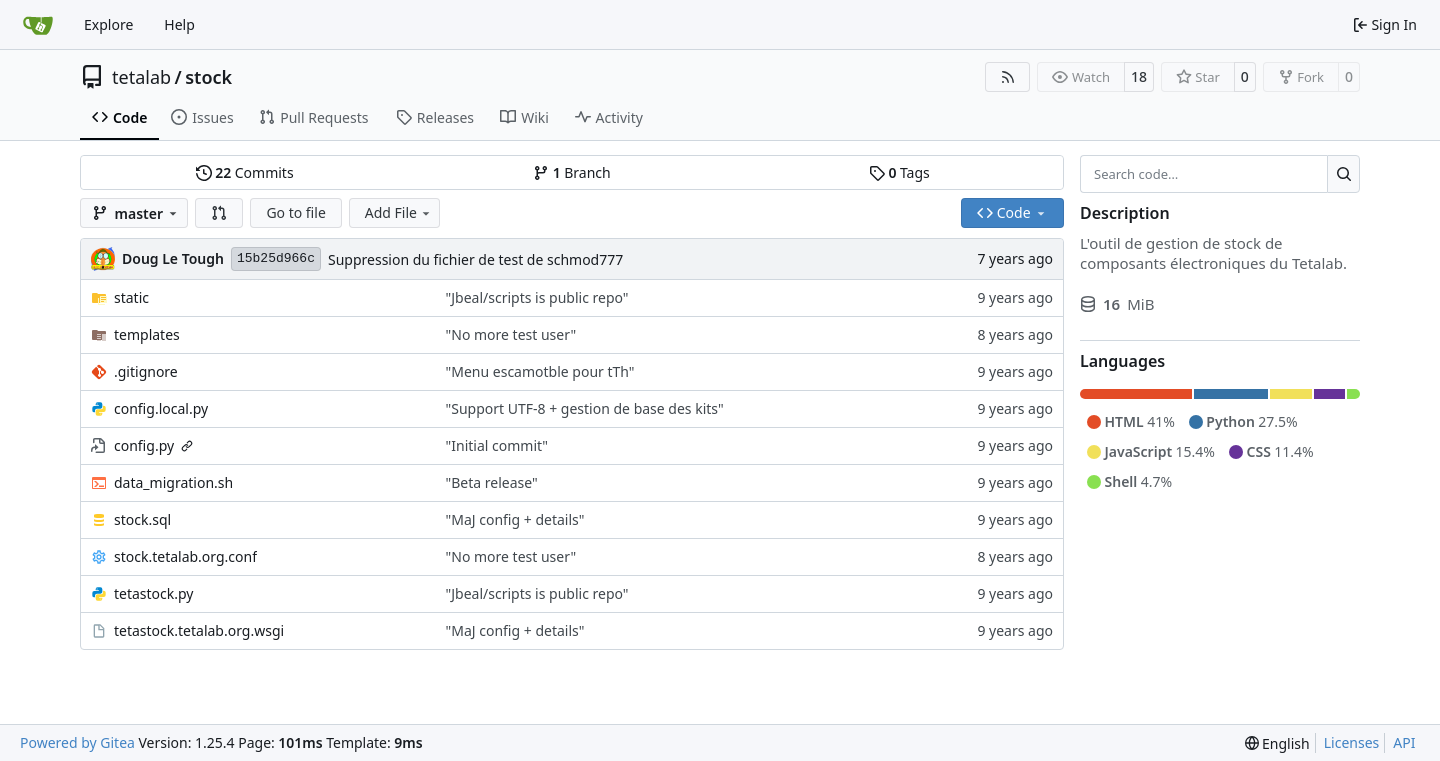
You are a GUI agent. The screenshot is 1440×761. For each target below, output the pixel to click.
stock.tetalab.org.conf (185, 556)
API (1404, 742)
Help (179, 24)
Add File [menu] (399, 212)
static (131, 297)
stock (208, 77)
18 (1139, 76)
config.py (144, 445)
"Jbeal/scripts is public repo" (537, 297)
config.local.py (161, 408)
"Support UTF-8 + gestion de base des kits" (585, 408)
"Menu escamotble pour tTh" (540, 371)
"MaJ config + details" (515, 519)
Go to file (295, 212)
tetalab (141, 77)
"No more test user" (511, 334)
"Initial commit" (497, 445)
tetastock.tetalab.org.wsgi (199, 630)
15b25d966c (276, 258)
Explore (108, 24)
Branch (572, 172)
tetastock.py (154, 593)
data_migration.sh (173, 482)
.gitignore (146, 371)
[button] (219, 213)
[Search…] (1343, 174)
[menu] (1277, 743)
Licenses (1352, 742)
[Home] (38, 25)
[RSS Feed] (1008, 77)
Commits (245, 172)
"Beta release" (492, 482)
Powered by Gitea (77, 742)
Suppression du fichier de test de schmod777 (475, 259)
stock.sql (142, 519)
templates (147, 334)
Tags (899, 172)
